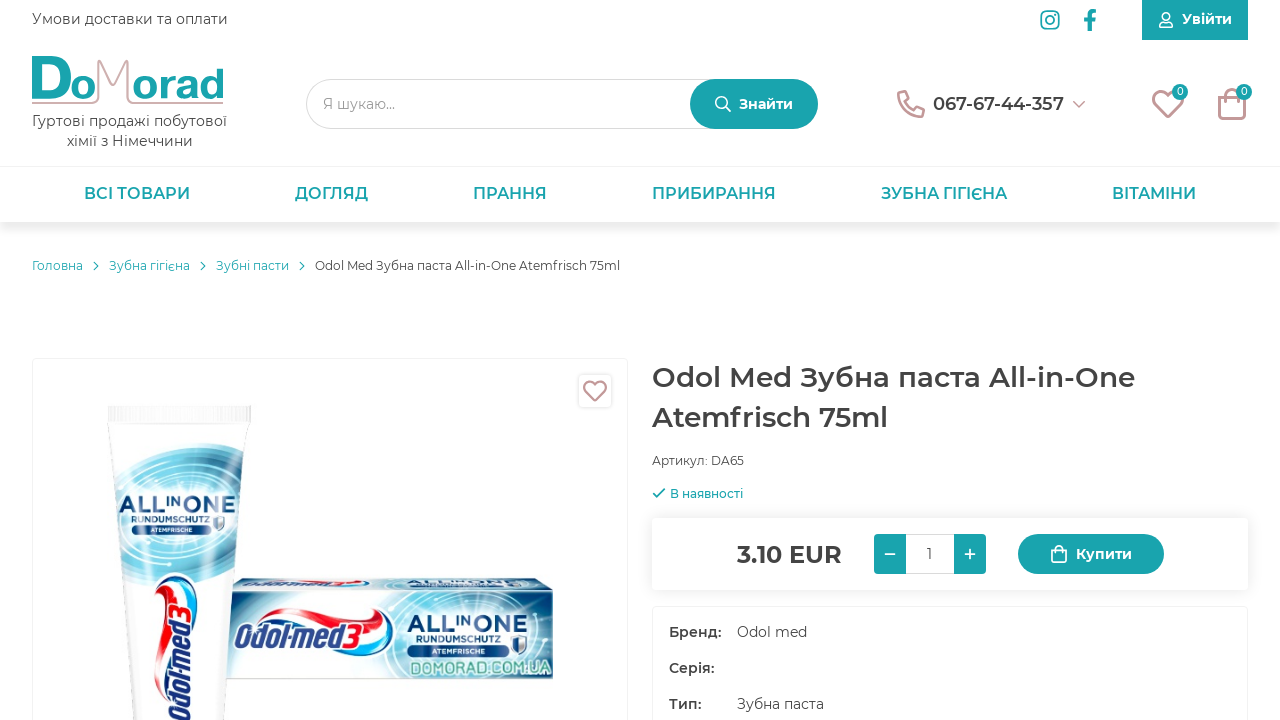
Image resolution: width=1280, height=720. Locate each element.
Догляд (331, 193)
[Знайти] (754, 104)
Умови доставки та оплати (130, 19)
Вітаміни (1154, 193)
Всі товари (137, 193)
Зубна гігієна (944, 193)
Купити (1091, 554)
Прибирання (714, 193)
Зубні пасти (252, 265)
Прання (510, 193)
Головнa (57, 265)
